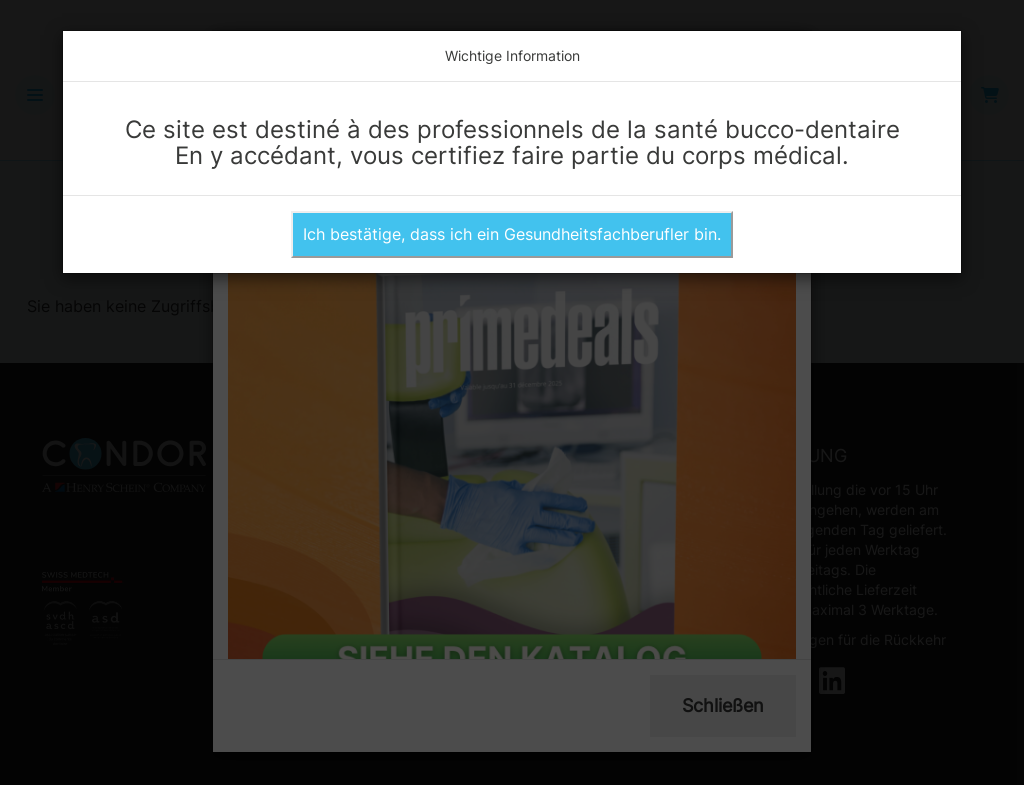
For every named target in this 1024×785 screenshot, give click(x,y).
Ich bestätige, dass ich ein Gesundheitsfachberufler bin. (512, 234)
